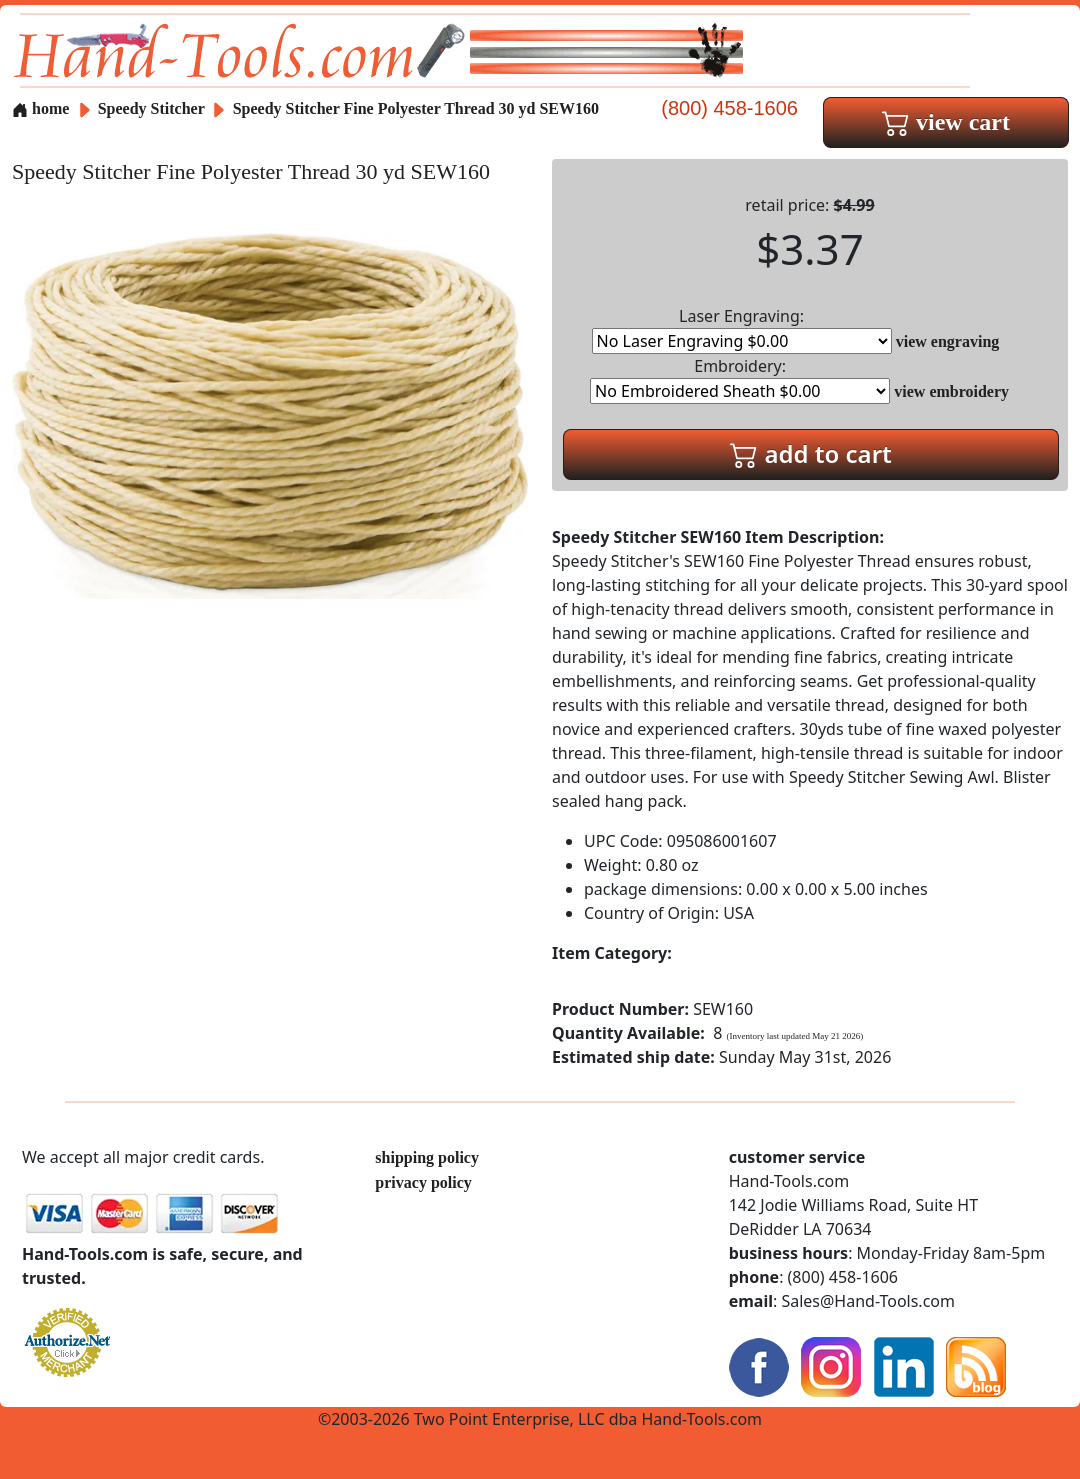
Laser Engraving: (742, 329)
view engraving (948, 341)
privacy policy (423, 1182)
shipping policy (427, 1157)
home (40, 108)
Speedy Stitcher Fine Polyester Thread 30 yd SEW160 (416, 108)
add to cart (811, 453)
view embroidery (951, 391)
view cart (946, 122)
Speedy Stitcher (153, 108)
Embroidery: (740, 379)
